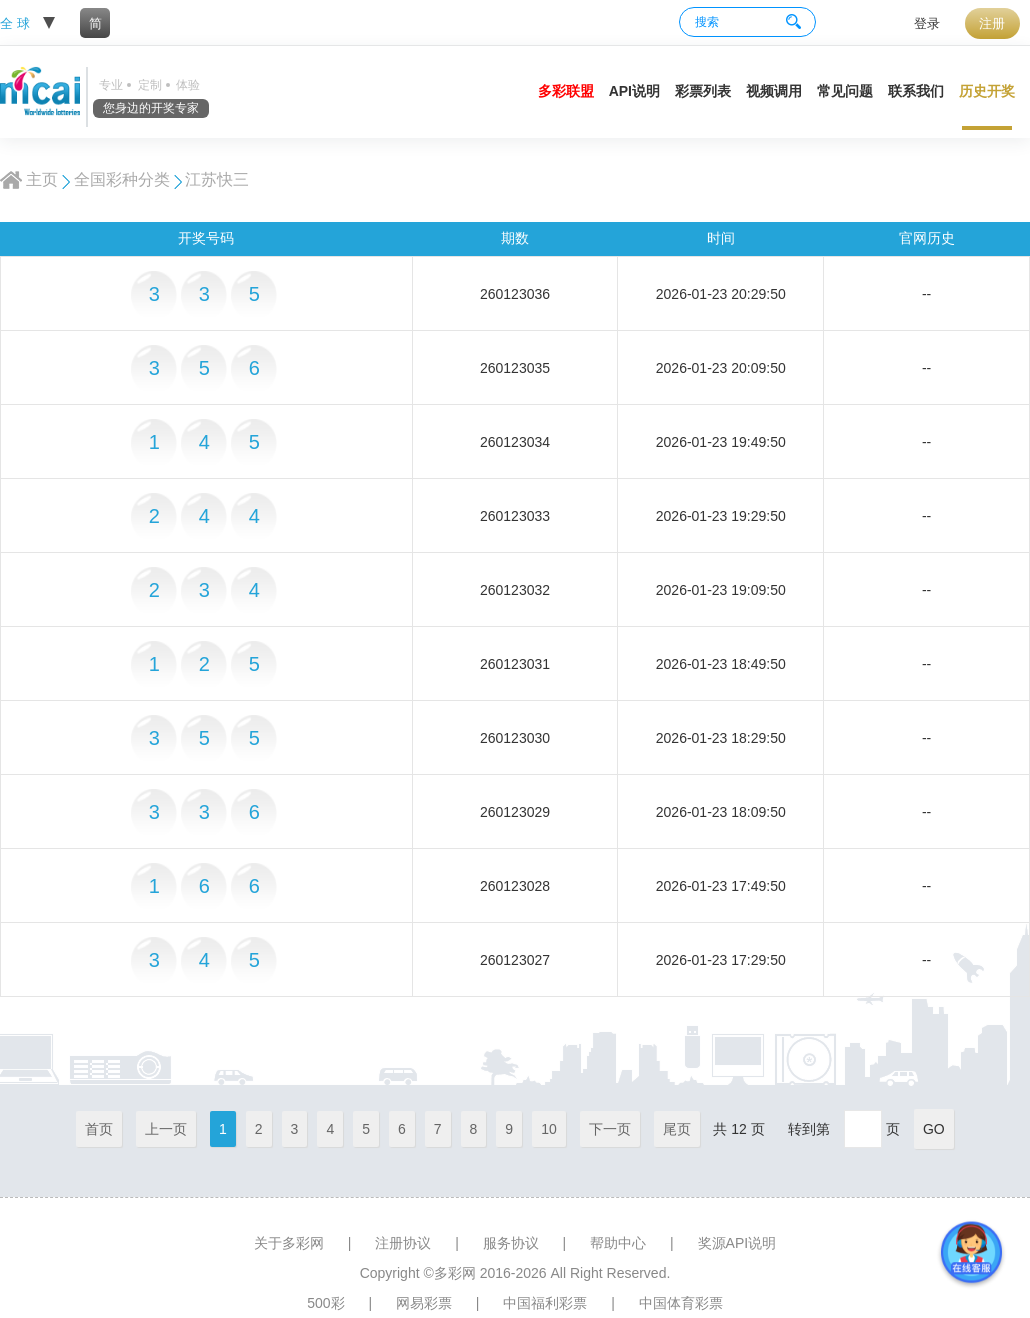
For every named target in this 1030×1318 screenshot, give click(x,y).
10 (549, 1129)
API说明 (634, 91)
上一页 (166, 1129)
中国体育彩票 (681, 1303)
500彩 (325, 1303)
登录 (927, 23)
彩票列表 (703, 91)
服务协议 (511, 1243)
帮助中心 (618, 1243)
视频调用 (774, 91)
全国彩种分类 (122, 179)
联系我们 (916, 91)
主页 (42, 179)
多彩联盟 (566, 91)
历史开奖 (987, 91)
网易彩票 (424, 1303)
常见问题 (845, 91)
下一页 (610, 1129)
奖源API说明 (737, 1243)
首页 (99, 1129)
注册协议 (403, 1243)
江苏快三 (217, 179)
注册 (992, 23)
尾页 (677, 1129)
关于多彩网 (289, 1243)
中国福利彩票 (545, 1303)
